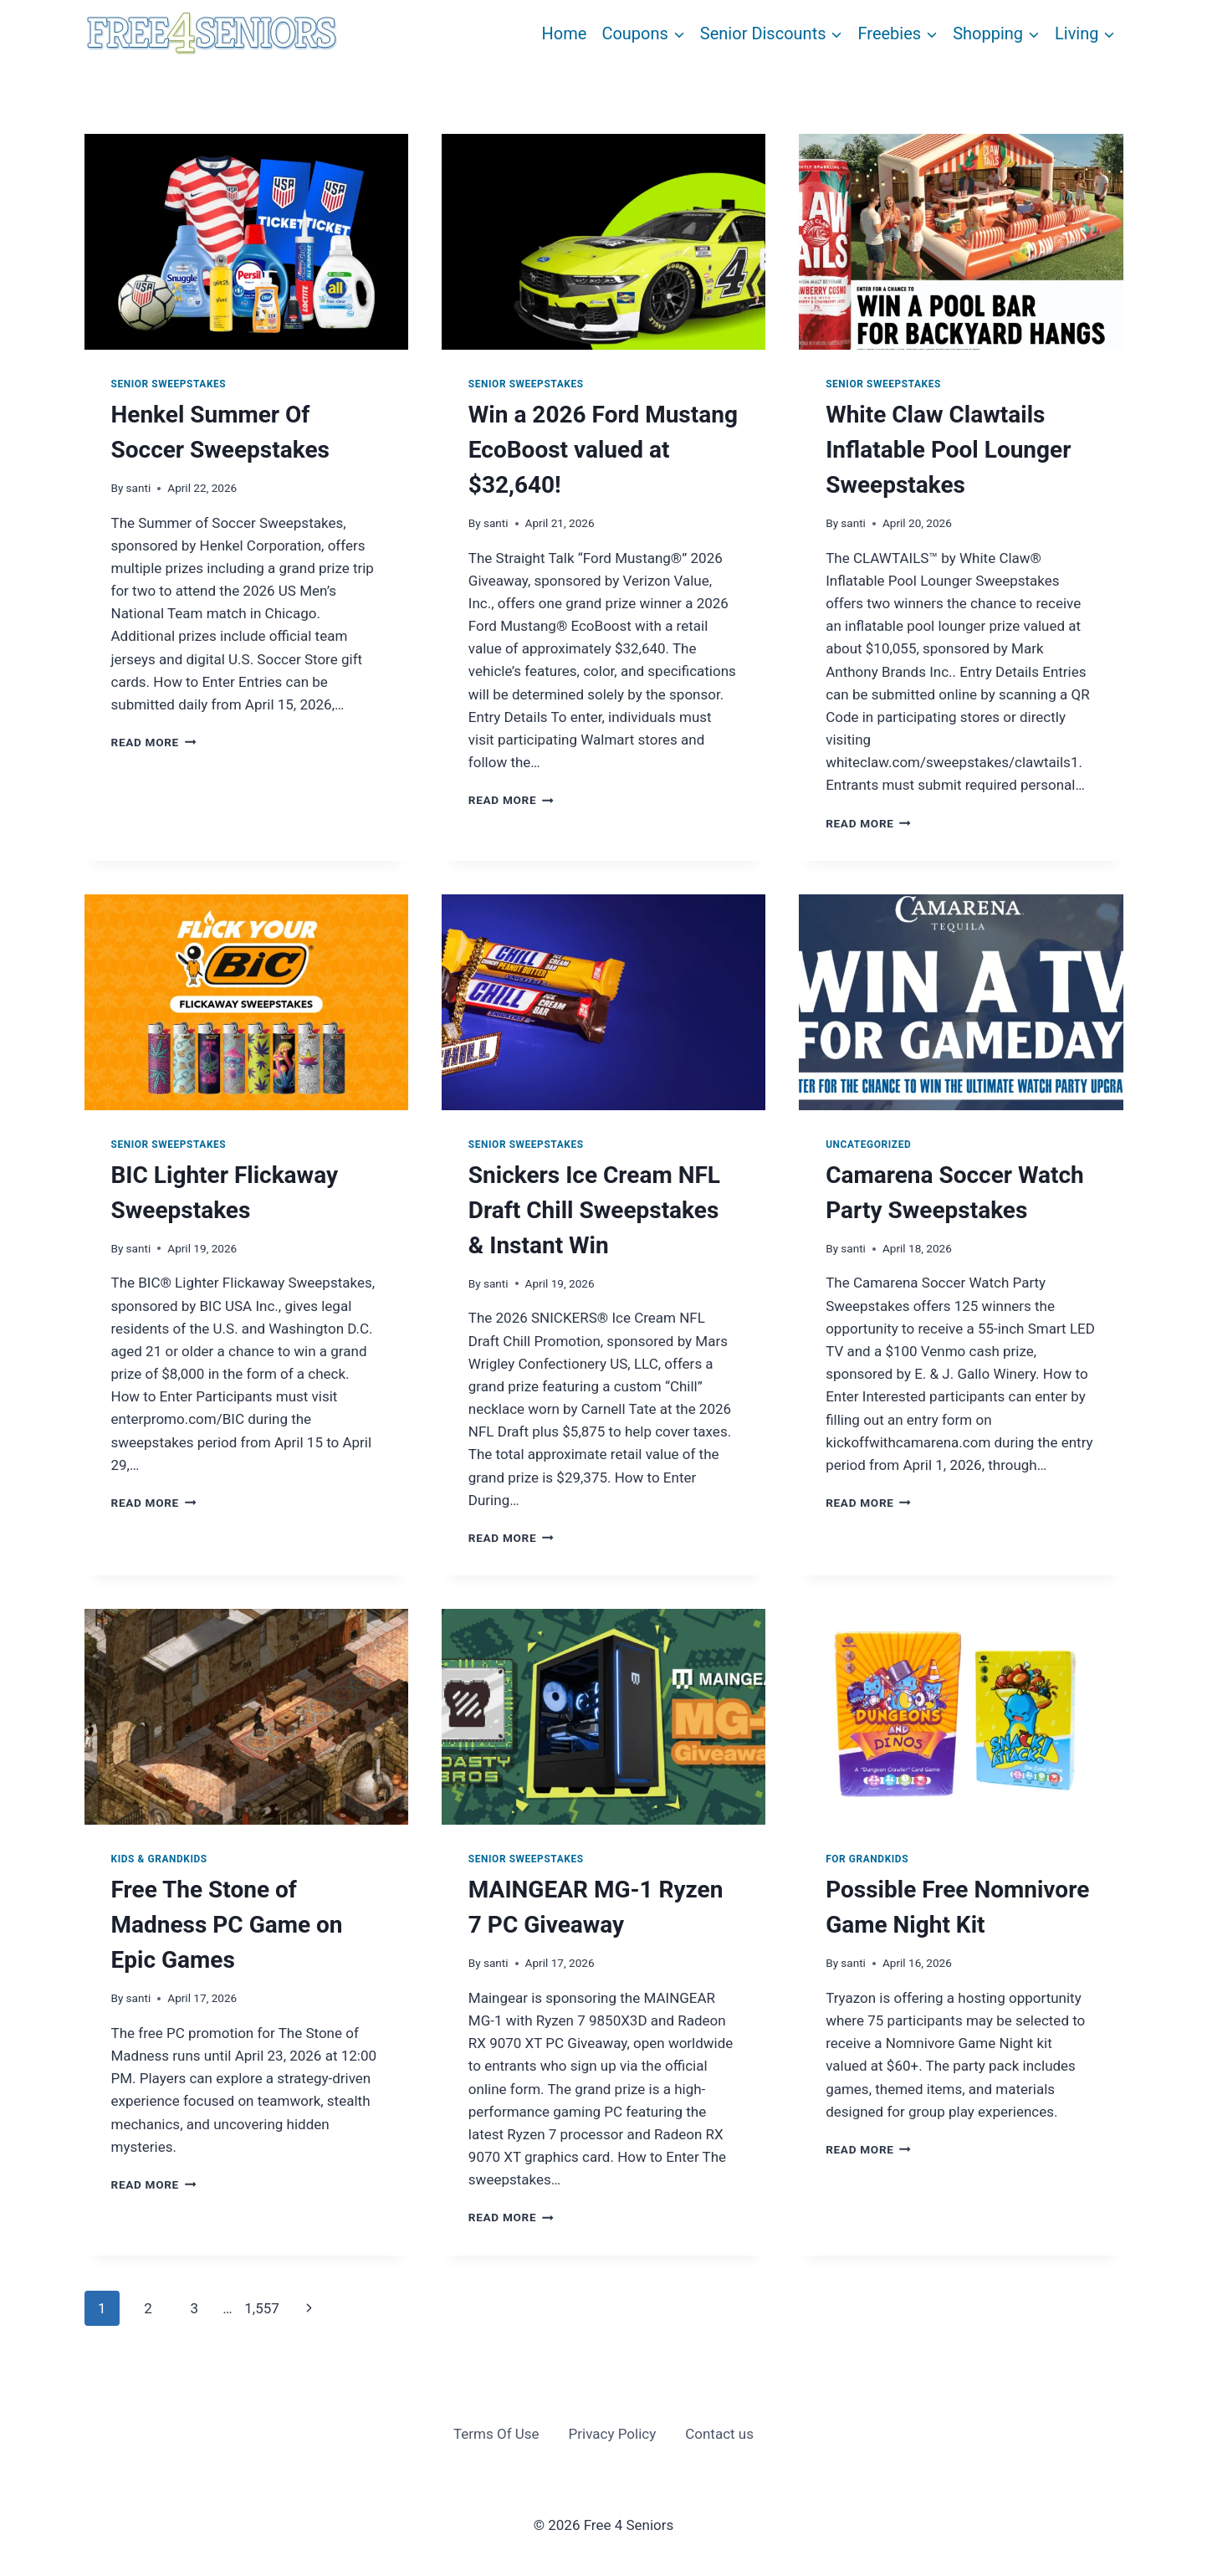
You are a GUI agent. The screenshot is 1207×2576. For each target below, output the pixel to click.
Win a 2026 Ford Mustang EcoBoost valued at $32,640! (603, 450)
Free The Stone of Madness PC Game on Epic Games (227, 1925)
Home (564, 33)
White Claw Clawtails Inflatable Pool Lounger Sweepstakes (948, 450)
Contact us (719, 2433)
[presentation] (246, 242)
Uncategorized (868, 1144)
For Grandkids (867, 1859)
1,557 (261, 2308)
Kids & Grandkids (159, 1859)
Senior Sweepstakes (169, 384)
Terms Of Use (496, 2433)
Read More (154, 742)
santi (138, 487)
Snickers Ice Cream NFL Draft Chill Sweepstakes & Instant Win (594, 1210)
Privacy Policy (613, 2433)
